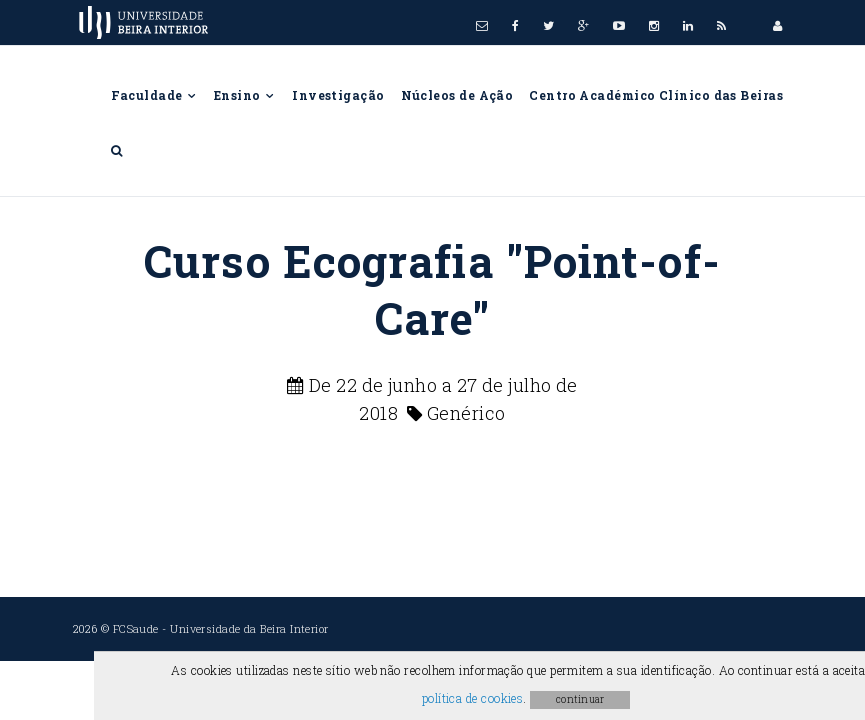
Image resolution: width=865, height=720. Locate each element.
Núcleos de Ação (457, 95)
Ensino (245, 95)
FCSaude (136, 628)
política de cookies (473, 698)
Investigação (338, 95)
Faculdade (155, 95)
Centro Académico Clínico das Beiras (656, 95)
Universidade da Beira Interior (249, 628)
